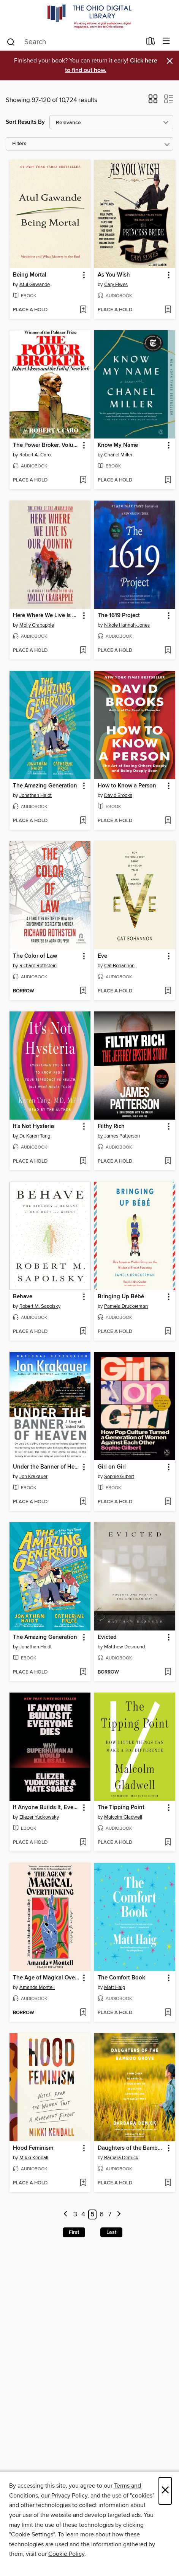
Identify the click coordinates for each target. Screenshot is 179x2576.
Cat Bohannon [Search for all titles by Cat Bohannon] (119, 966)
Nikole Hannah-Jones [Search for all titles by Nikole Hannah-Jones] (127, 625)
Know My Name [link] (118, 445)
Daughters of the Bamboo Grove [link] (131, 2148)
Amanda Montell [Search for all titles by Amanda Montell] (37, 1987)
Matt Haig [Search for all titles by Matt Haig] (114, 1987)
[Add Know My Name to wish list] (168, 480)
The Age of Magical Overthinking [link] (46, 1977)
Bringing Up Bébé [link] (121, 1296)
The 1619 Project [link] (119, 615)
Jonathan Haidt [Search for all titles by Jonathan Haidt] (35, 795)
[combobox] (73, 42)
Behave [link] (22, 1296)
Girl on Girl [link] (112, 1467)
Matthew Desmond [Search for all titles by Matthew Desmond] (124, 1647)
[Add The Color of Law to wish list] (83, 991)
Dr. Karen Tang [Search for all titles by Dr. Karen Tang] (34, 1136)
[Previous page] (65, 2214)
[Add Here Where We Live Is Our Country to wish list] (83, 651)
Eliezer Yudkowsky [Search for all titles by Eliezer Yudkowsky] (39, 1817)
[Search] (11, 41)
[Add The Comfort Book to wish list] (168, 2013)
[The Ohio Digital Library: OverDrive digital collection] (89, 16)
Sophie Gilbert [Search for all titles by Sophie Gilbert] (119, 1477)
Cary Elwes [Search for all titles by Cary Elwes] (116, 285)
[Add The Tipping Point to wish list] (168, 1843)
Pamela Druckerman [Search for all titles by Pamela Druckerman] (126, 1306)
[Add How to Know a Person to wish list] (168, 821)
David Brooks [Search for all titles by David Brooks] (118, 795)
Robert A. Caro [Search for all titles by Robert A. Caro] (35, 455)
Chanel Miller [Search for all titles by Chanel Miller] (118, 455)
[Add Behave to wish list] (83, 1332)
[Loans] (151, 43)
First (74, 2232)
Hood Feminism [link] (33, 2148)
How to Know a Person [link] (127, 785)
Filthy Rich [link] (111, 1126)
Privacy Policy (69, 2495)
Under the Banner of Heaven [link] (46, 1467)
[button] (153, 101)
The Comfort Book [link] (121, 1977)
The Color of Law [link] (35, 956)
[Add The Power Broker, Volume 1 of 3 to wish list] (83, 480)
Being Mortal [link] (29, 275)
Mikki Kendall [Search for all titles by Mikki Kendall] (33, 2158)
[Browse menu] (166, 41)
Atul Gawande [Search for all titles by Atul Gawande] (34, 285)
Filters (19, 144)
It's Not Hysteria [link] (33, 1126)
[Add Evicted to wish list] (168, 1672)
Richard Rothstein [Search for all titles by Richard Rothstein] (38, 966)
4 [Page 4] (83, 2214)
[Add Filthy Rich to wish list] (168, 1161)
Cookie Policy (66, 2554)
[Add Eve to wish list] (168, 991)
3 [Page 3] (75, 2214)
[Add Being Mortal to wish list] (83, 310)
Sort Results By (25, 122)
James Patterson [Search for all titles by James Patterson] (122, 1136)
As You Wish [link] (114, 275)
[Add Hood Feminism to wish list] (83, 2183)
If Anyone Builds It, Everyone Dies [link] (46, 1807)
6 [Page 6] (102, 2214)
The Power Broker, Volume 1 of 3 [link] (46, 445)
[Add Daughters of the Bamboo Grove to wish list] (168, 2183)
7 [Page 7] (109, 2214)
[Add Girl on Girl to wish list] (168, 1502)
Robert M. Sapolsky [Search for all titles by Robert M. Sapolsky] (39, 1306)
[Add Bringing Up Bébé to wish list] (168, 1332)
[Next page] (119, 2214)
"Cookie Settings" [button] (32, 2534)
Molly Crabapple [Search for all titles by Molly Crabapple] (36, 625)
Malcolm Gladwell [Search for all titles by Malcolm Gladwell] (123, 1817)
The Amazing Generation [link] (45, 785)
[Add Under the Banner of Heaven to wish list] (83, 1502)
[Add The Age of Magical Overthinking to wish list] (83, 2013)
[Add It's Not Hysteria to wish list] (83, 1161)
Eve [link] (102, 956)
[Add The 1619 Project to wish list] (168, 651)
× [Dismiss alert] (170, 61)
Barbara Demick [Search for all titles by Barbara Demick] (121, 2158)
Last (111, 2232)
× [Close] (165, 2491)
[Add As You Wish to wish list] (168, 310)
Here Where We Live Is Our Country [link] (46, 615)
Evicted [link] (107, 1637)
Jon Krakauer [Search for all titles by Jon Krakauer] (33, 1477)
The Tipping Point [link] (121, 1807)
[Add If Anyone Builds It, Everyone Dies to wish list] (83, 1843)
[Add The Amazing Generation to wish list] (83, 821)
